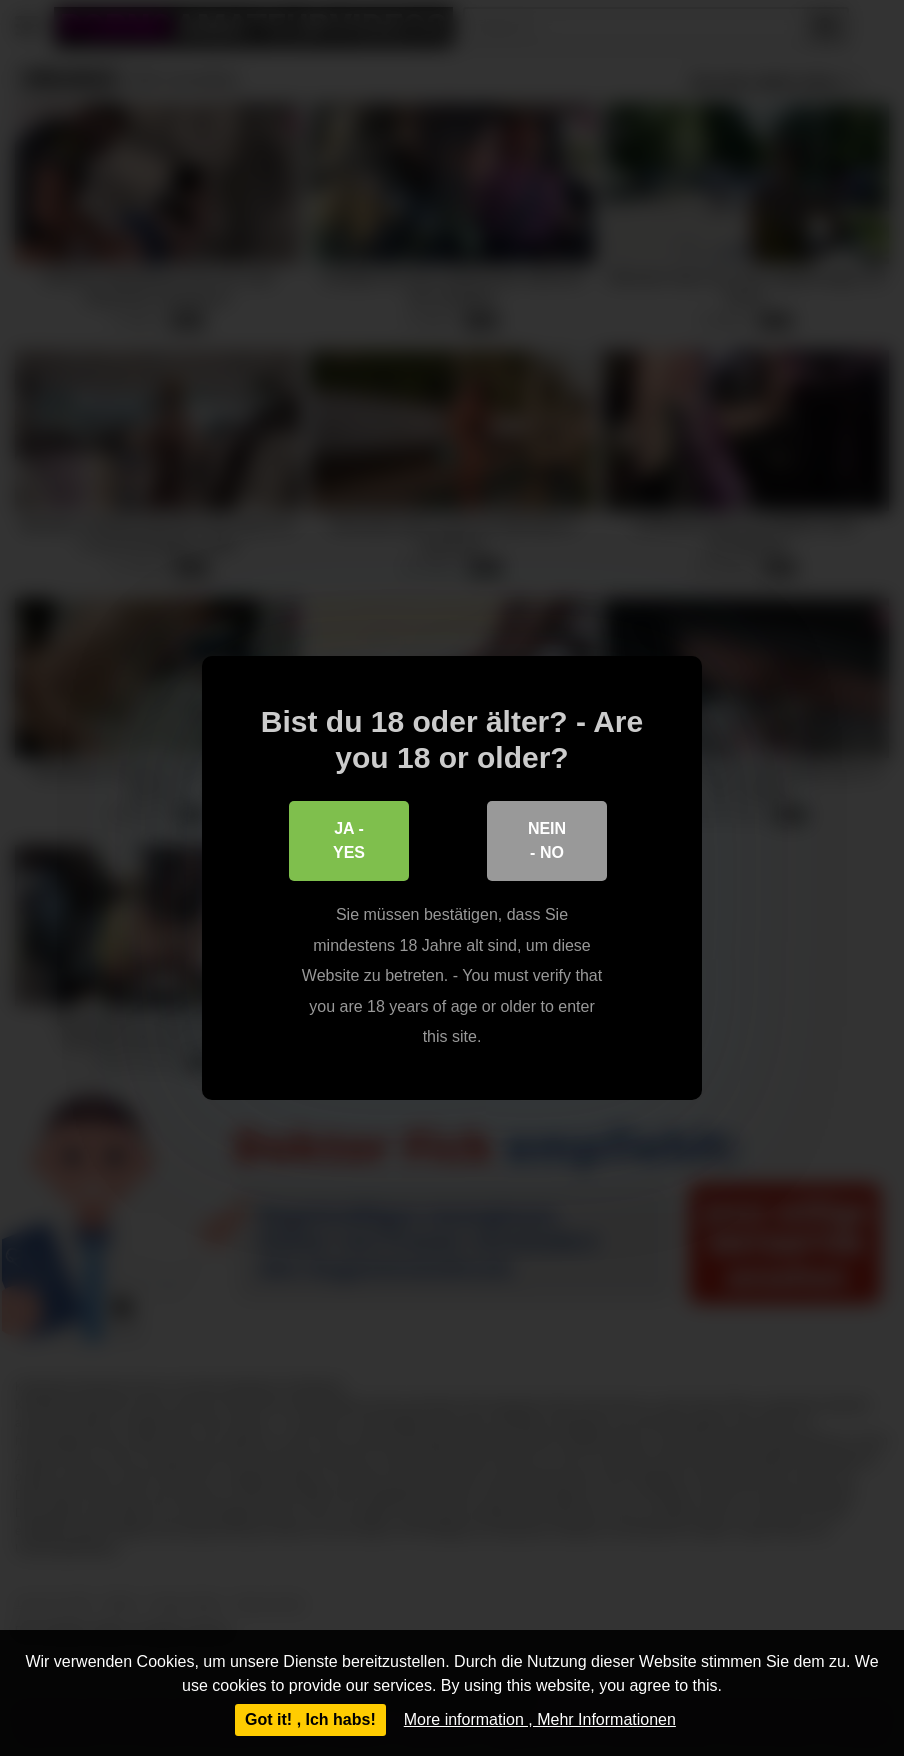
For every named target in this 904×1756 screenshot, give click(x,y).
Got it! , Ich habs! (310, 1719)
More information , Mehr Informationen (540, 1719)
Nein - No (547, 840)
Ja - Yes (349, 840)
